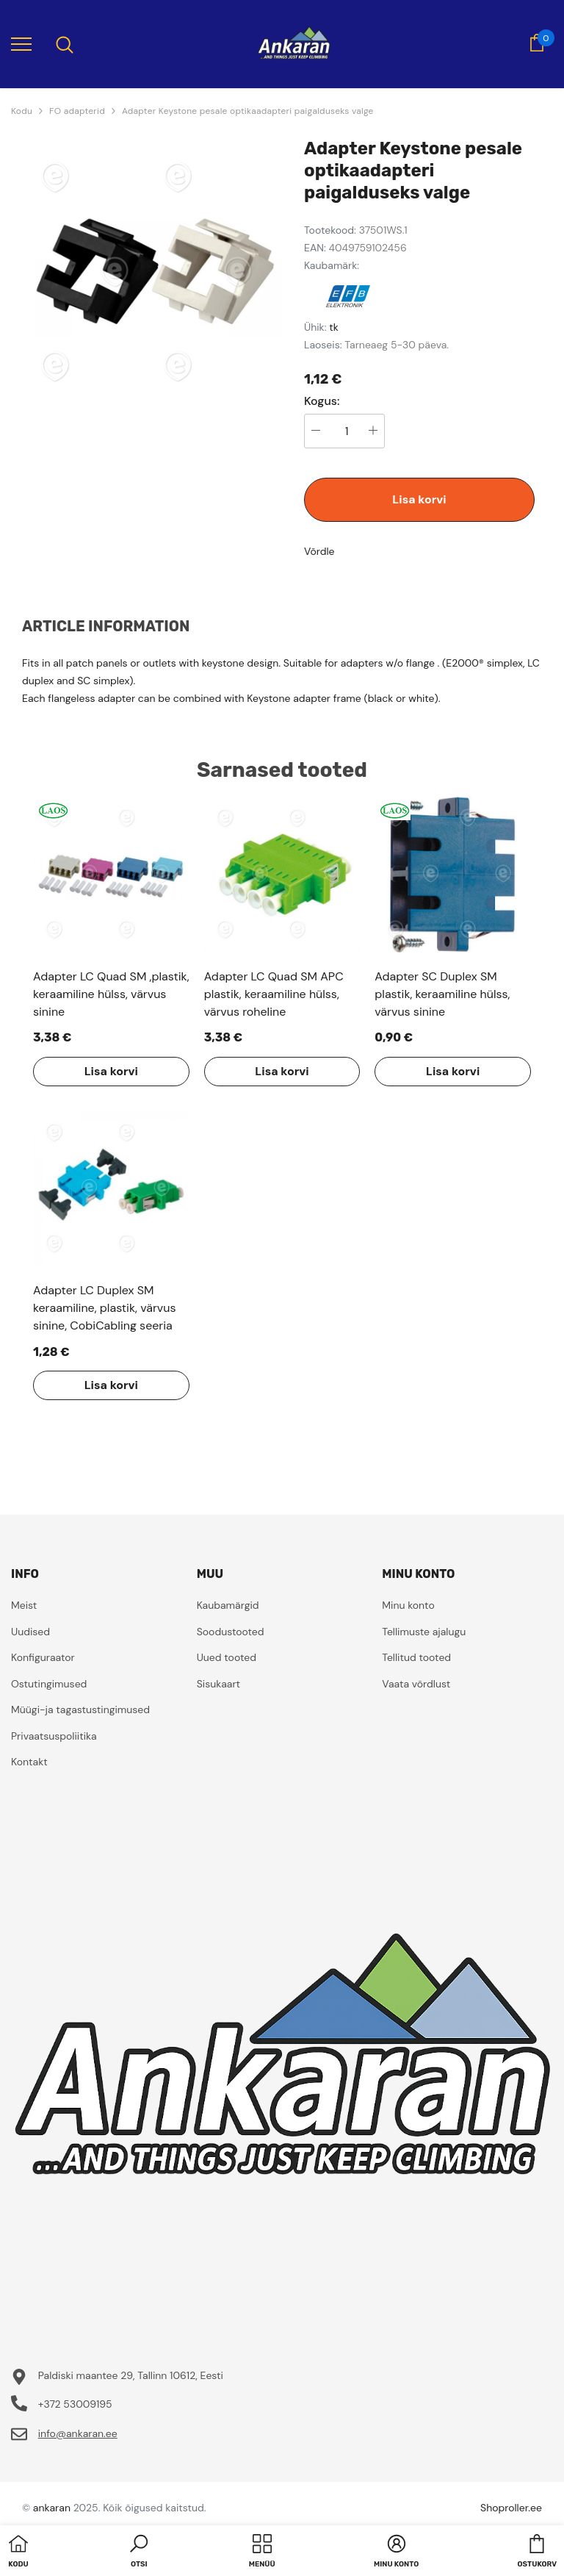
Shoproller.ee (511, 2507)
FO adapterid (77, 111)
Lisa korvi (419, 499)
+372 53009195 (75, 2404)
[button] (139, 2552)
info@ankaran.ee (78, 2433)
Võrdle (319, 551)
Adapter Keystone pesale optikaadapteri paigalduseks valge (248, 111)
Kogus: (322, 401)
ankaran (51, 2507)
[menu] (21, 43)
